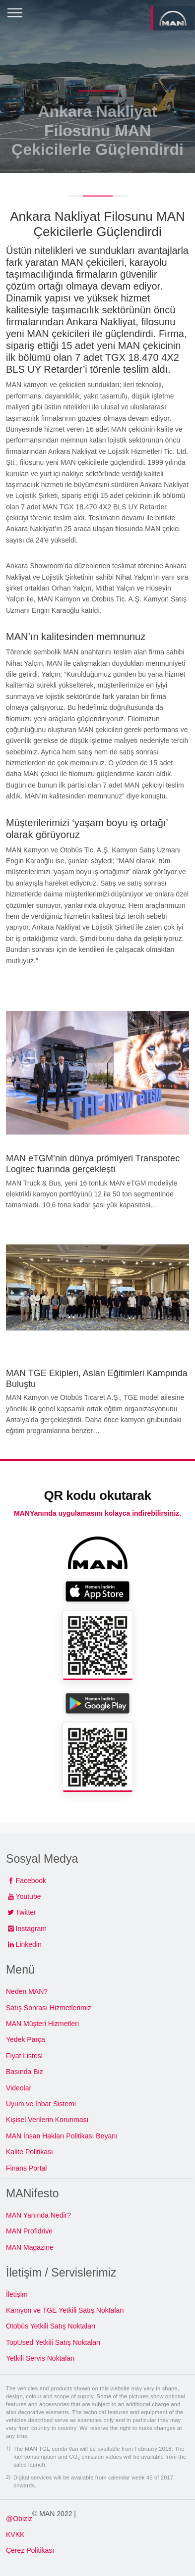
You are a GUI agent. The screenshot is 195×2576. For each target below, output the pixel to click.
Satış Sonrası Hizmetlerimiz (48, 2008)
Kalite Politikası (29, 2152)
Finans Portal (26, 2168)
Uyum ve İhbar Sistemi (41, 2104)
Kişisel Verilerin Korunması (47, 2120)
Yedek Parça (25, 2039)
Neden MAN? (27, 1991)
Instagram (31, 1928)
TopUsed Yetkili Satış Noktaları (53, 2342)
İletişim (17, 2294)
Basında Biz (24, 2072)
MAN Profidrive (29, 2231)
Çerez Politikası (30, 2550)
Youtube (28, 1896)
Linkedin (29, 1944)
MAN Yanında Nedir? (38, 2215)
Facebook (31, 1880)
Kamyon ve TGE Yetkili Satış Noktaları (65, 2310)
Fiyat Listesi (24, 2056)
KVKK (15, 2534)
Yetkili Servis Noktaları (40, 2358)
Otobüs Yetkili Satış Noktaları (51, 2326)
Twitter (26, 1912)
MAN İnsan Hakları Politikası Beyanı (62, 2136)
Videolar (18, 2088)
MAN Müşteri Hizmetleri (42, 2024)
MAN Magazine (30, 2247)
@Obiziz (19, 2519)
